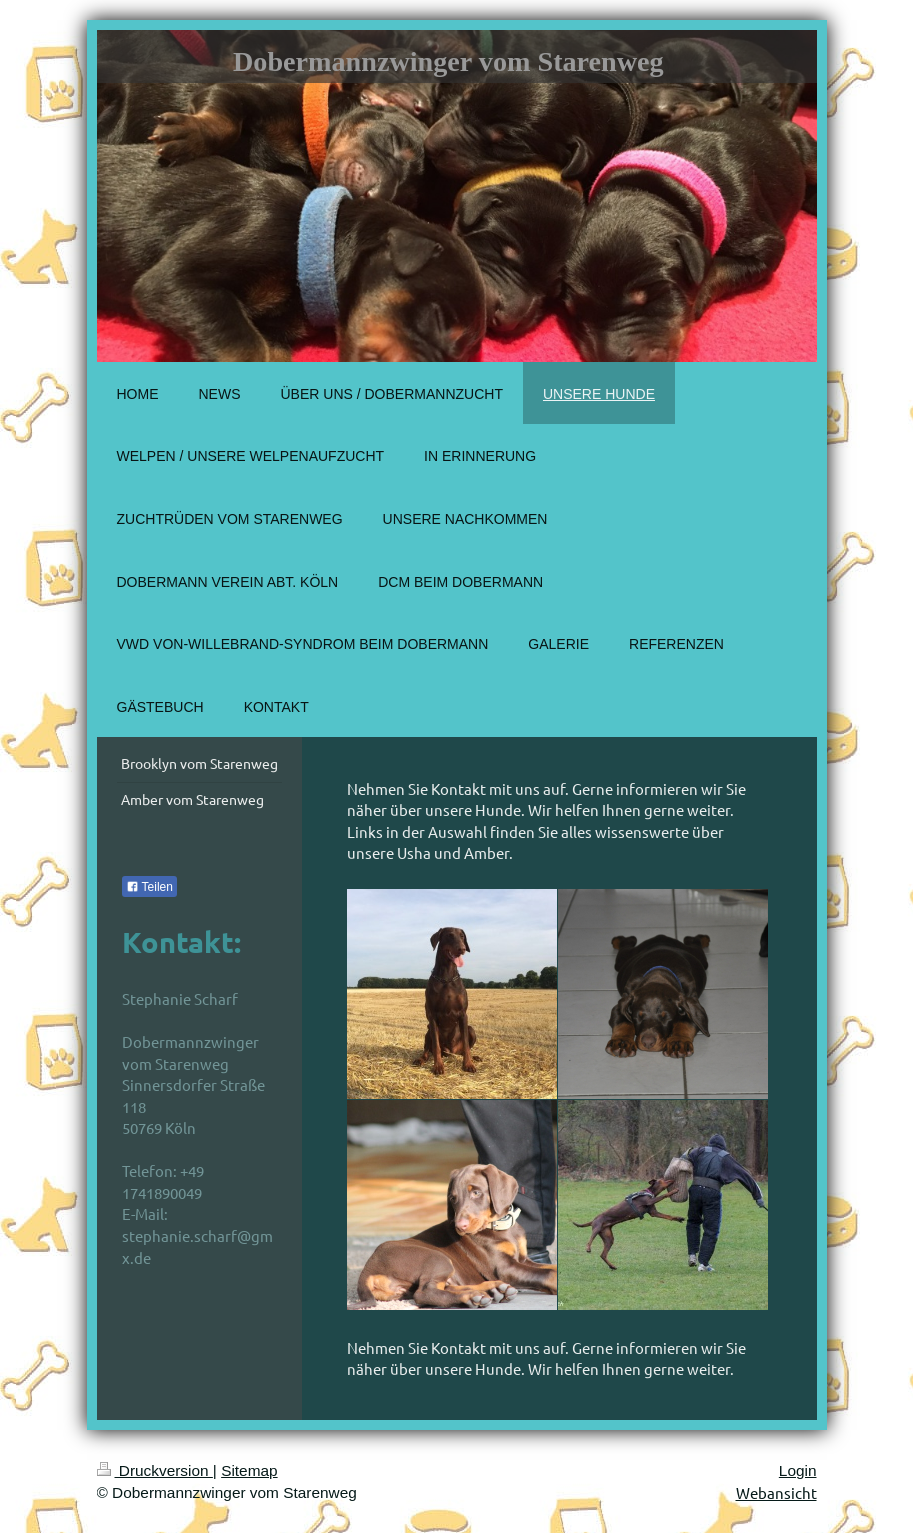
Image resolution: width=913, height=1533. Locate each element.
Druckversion (155, 1470)
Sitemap (249, 1470)
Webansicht (776, 1492)
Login (798, 1470)
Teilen (149, 887)
